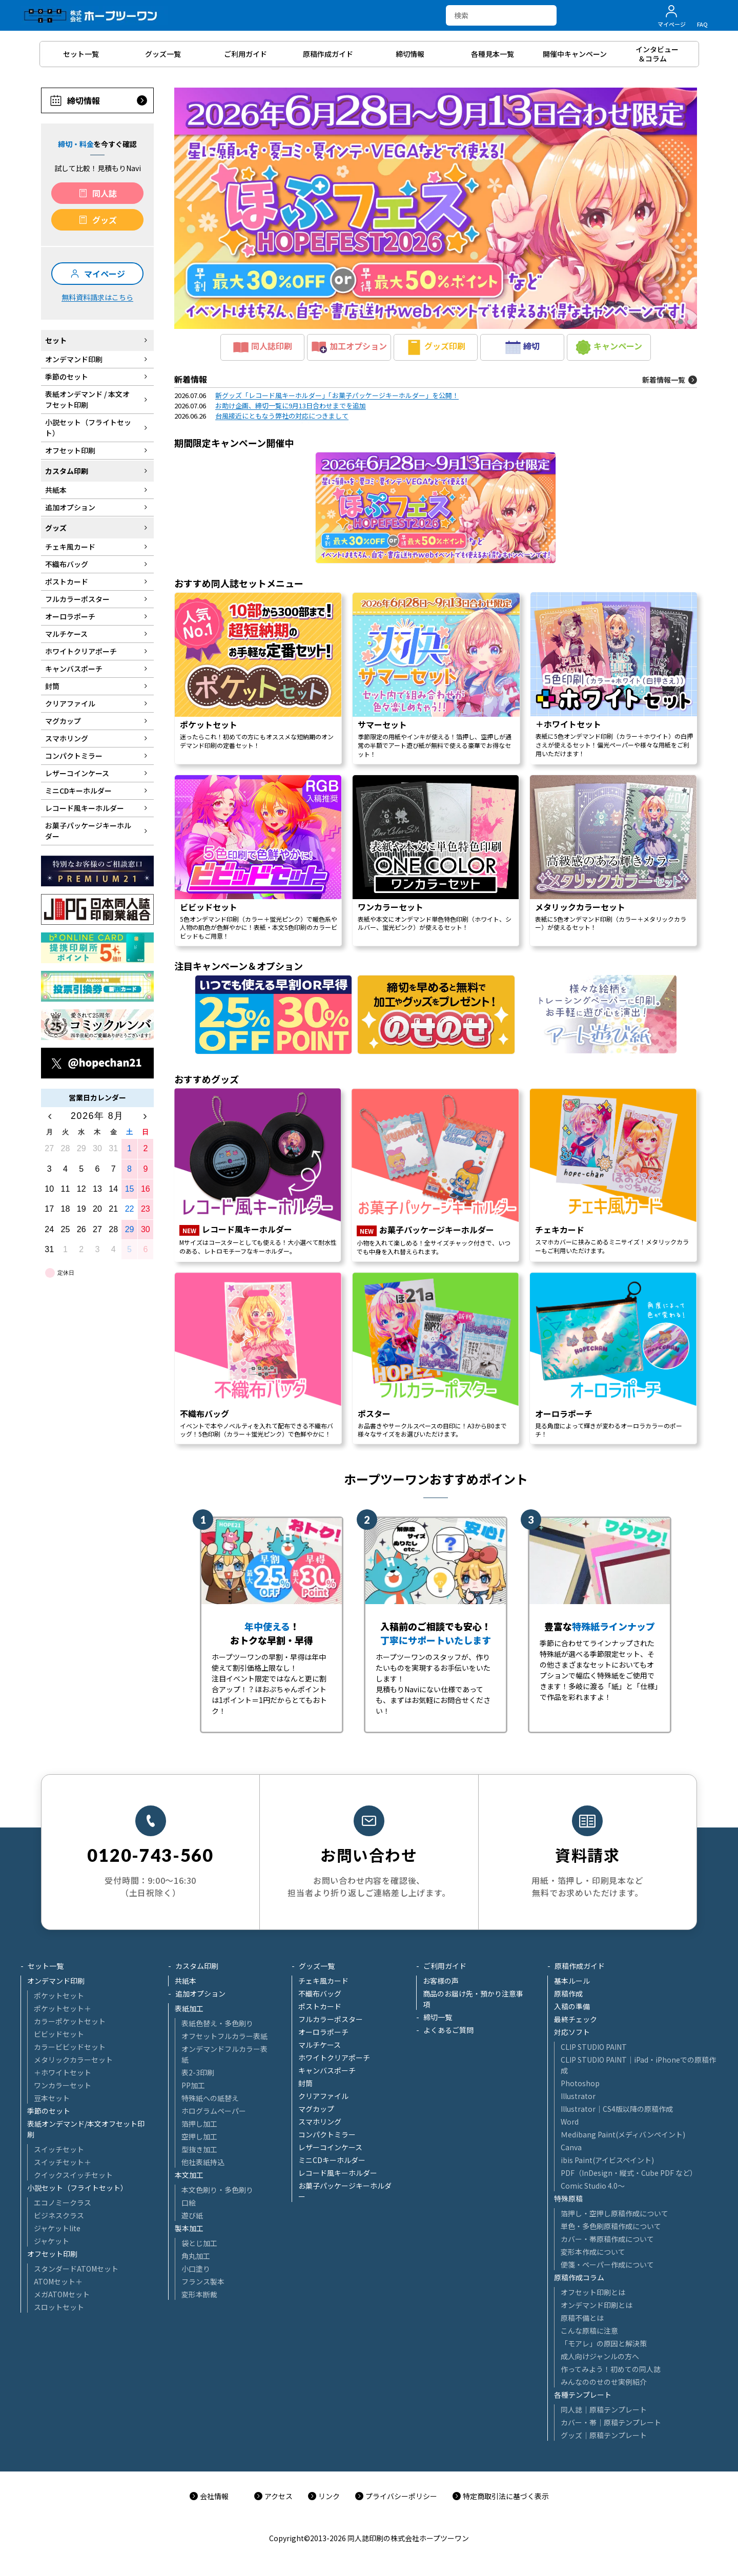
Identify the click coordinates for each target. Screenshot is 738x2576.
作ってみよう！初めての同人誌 (611, 2369)
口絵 (188, 2202)
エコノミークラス (62, 2202)
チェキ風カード (323, 1981)
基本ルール (572, 1981)
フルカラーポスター (330, 2019)
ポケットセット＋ (62, 2008)
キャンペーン (609, 347)
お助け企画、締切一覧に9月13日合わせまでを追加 (290, 405)
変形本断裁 (199, 2294)
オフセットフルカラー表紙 (224, 2036)
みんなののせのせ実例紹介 (604, 2382)
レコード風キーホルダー (337, 2173)
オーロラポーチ (323, 2032)
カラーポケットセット (70, 2021)
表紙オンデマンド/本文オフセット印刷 (86, 2128)
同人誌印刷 (262, 347)
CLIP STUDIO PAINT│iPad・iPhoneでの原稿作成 (638, 2064)
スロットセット (59, 2307)
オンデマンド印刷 (56, 1981)
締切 (522, 347)
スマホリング (319, 2121)
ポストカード (319, 2006)
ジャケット (51, 2241)
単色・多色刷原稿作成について (611, 2226)
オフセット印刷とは (593, 2292)
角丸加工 (195, 2256)
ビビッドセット (59, 2034)
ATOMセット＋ (58, 2281)
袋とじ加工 (199, 2243)
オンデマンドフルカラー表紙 (224, 2054)
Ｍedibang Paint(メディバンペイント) (623, 2134)
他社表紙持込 (202, 2162)
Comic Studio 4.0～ (593, 2185)
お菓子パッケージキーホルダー (345, 2190)
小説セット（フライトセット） (77, 2188)
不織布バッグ (319, 1993)
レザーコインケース (330, 2147)
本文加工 (189, 2175)
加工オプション (349, 347)
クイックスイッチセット (73, 2175)
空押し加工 (199, 2136)
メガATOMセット (62, 2294)
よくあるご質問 (448, 2030)
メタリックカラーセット (73, 2059)
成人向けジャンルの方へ (600, 2356)
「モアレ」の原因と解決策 (604, 2343)
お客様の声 (441, 1981)
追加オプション (200, 1993)
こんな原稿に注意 (589, 2330)
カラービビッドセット (70, 2047)
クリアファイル (323, 2096)
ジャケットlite (57, 2228)
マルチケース (319, 2045)
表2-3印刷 (197, 2072)
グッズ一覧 (317, 1966)
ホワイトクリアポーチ (334, 2057)
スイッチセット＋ (62, 2162)
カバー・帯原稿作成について (607, 2239)
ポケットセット (59, 1995)
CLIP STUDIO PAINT (594, 2047)
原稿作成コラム (579, 2277)
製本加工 (189, 2228)
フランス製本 (202, 2281)
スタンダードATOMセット (76, 2268)
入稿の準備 (572, 2006)
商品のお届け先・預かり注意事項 (473, 1998)
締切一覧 (437, 2017)
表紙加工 (189, 2008)
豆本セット (52, 2098)
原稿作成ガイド (580, 1966)
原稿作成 (568, 1993)
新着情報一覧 (663, 380)
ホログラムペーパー (213, 2111)
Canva (571, 2147)
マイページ (104, 273)
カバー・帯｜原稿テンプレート (611, 2422)
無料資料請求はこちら (97, 297)
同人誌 (104, 193)
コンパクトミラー (327, 2134)
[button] (435, 208)
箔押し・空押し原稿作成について (614, 2213)
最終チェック (575, 2019)
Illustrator (578, 2096)
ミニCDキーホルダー (331, 2160)
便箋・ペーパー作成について (607, 2264)
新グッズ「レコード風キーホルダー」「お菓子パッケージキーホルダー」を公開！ (337, 395)
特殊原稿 (568, 2198)
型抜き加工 (199, 2149)
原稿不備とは (582, 2318)
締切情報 (83, 100)
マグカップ (316, 2109)
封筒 (305, 2083)
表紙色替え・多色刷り (217, 2023)
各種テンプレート (582, 2395)
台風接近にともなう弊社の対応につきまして (281, 416)
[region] (435, 910)
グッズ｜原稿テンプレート (604, 2435)
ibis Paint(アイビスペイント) (607, 2160)
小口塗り (195, 2268)
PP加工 (193, 2085)
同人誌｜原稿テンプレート (604, 2409)
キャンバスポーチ (327, 2070)
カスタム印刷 (196, 1966)
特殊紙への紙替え (210, 2098)
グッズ (104, 220)
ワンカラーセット (62, 2085)
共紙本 (185, 1981)
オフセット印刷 (52, 2254)
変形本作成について (593, 2252)
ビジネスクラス (59, 2215)
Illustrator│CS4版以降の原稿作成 (617, 2109)
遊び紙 (192, 2215)
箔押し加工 (199, 2123)
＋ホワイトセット (62, 2072)
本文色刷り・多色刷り (217, 2190)
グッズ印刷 (435, 347)
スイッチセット (59, 2149)
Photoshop (580, 2083)
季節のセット (48, 2111)
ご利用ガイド (444, 1966)
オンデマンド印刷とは (596, 2305)
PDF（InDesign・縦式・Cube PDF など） (629, 2173)
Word (570, 2121)
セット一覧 (46, 1966)
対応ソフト (572, 2032)
